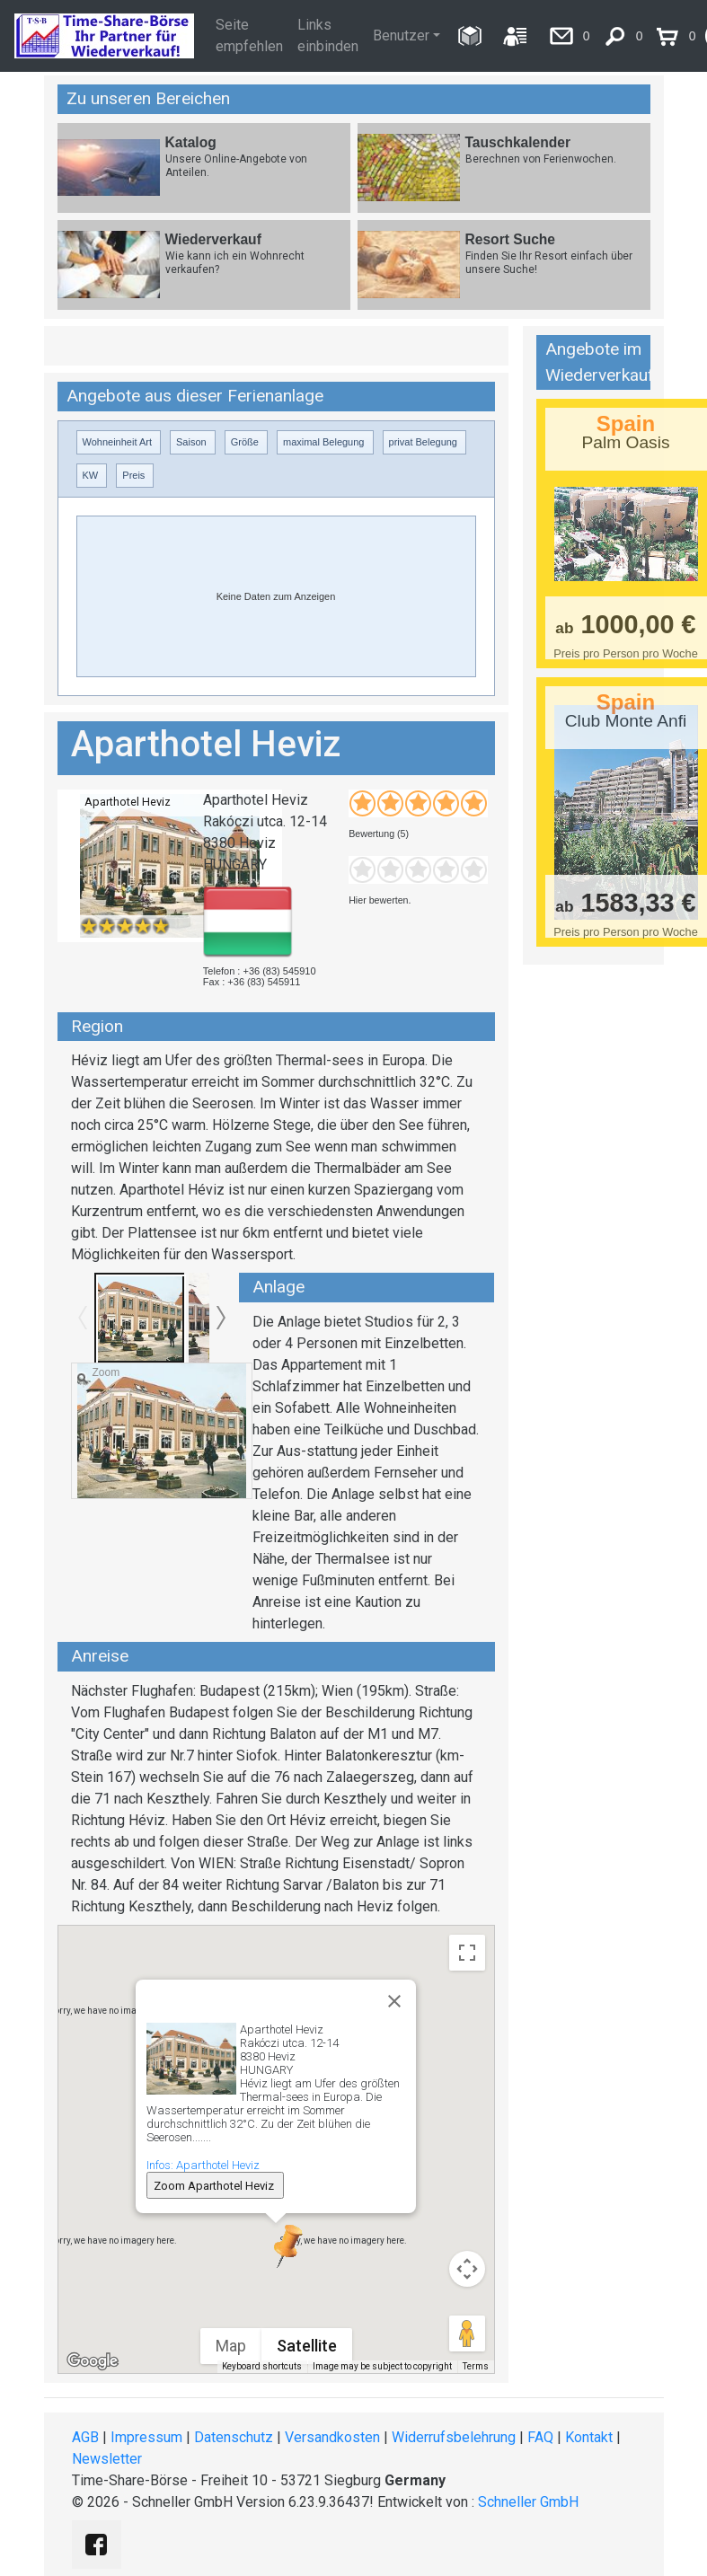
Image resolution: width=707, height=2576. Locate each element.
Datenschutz (233, 2437)
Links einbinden (327, 35)
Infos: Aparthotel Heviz (203, 2165)
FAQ (540, 2437)
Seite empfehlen (249, 35)
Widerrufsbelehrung (454, 2437)
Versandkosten (332, 2437)
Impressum (146, 2437)
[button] (276, 2246)
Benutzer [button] (401, 35)
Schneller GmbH (528, 2501)
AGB (85, 2437)
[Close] (394, 2001)
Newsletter (107, 2458)
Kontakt (589, 2437)
